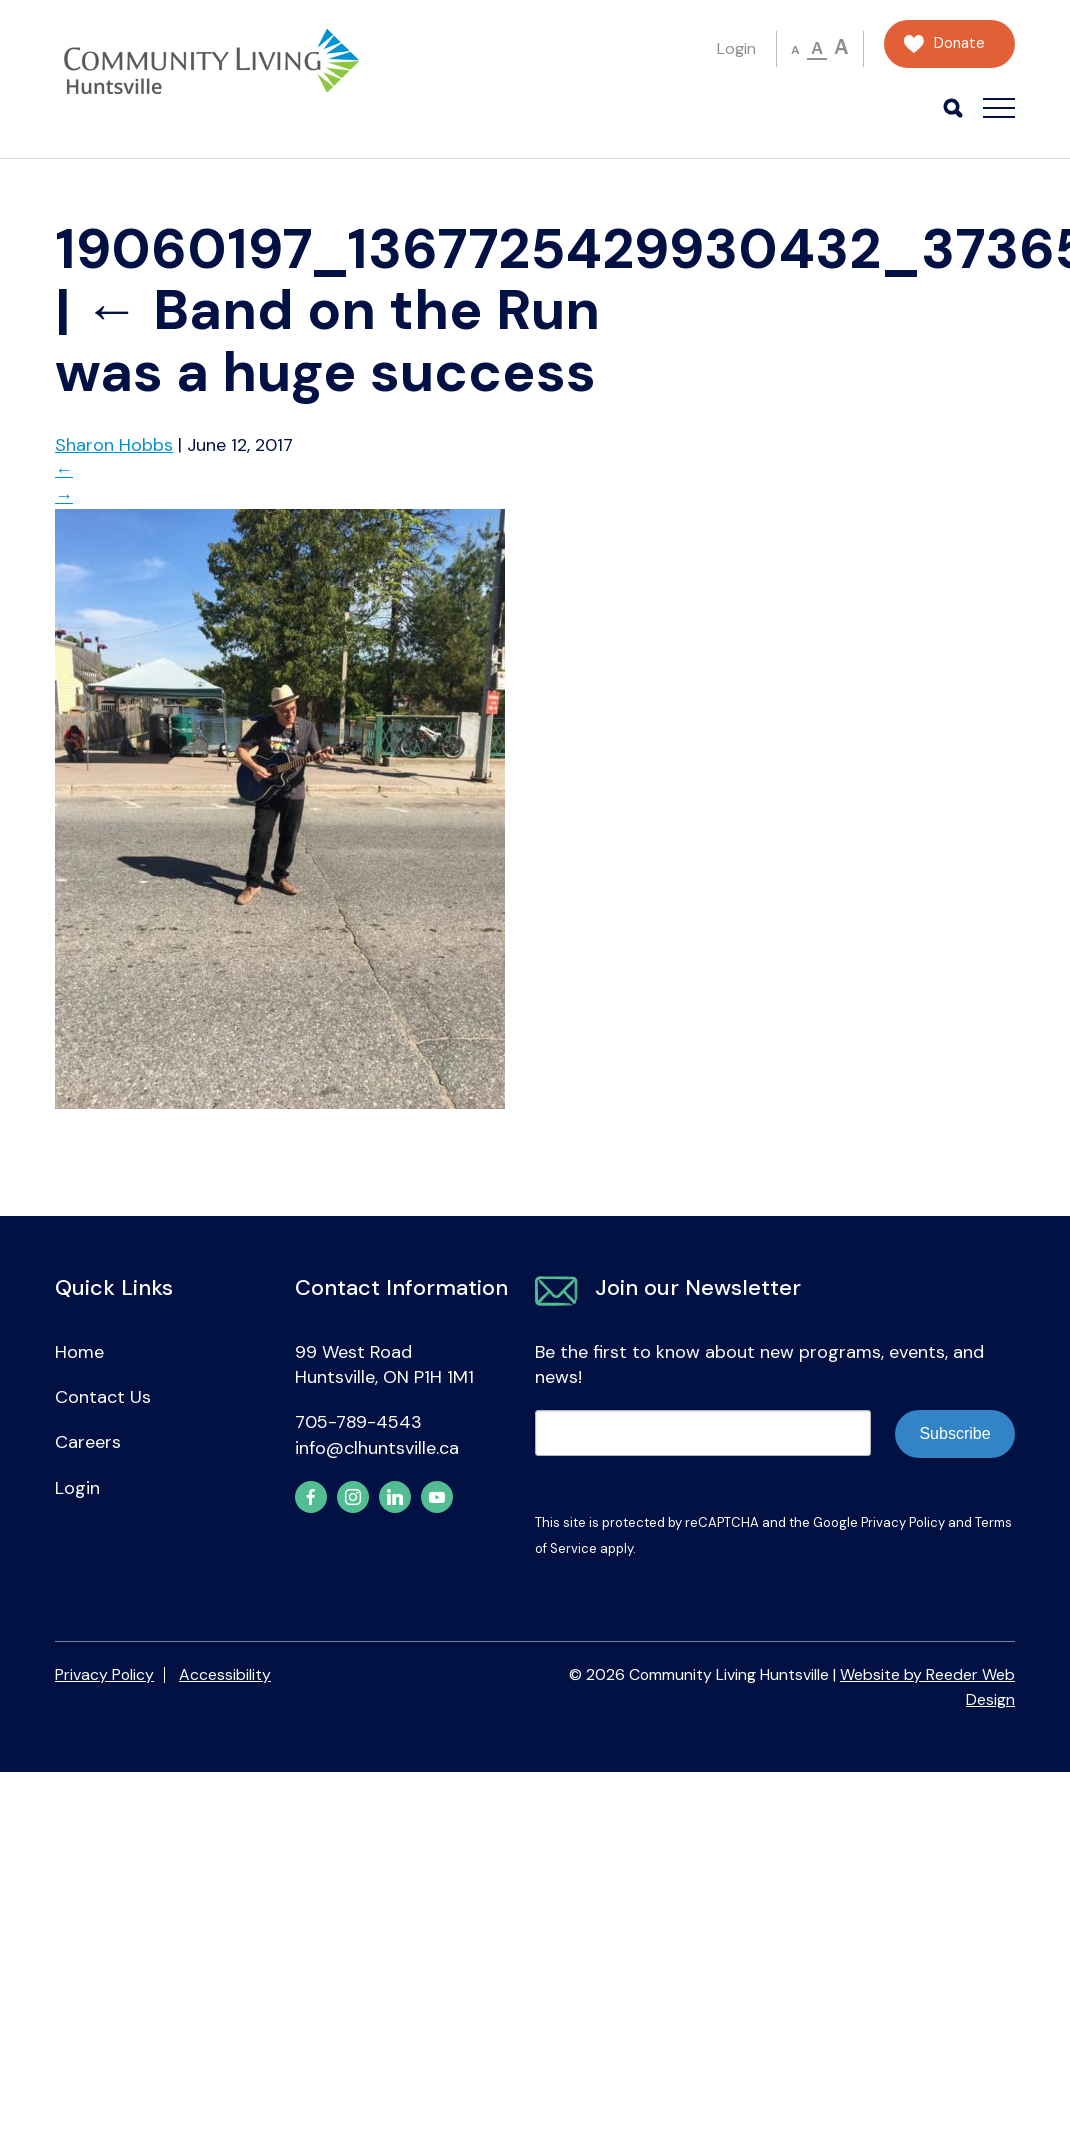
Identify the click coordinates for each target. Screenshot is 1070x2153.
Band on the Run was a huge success (327, 340)
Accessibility (225, 1674)
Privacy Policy (903, 1522)
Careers (88, 1442)
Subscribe (954, 1433)
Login (736, 48)
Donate (959, 43)
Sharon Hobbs (114, 445)
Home (79, 1352)
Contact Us (103, 1397)
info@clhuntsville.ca (377, 1448)
